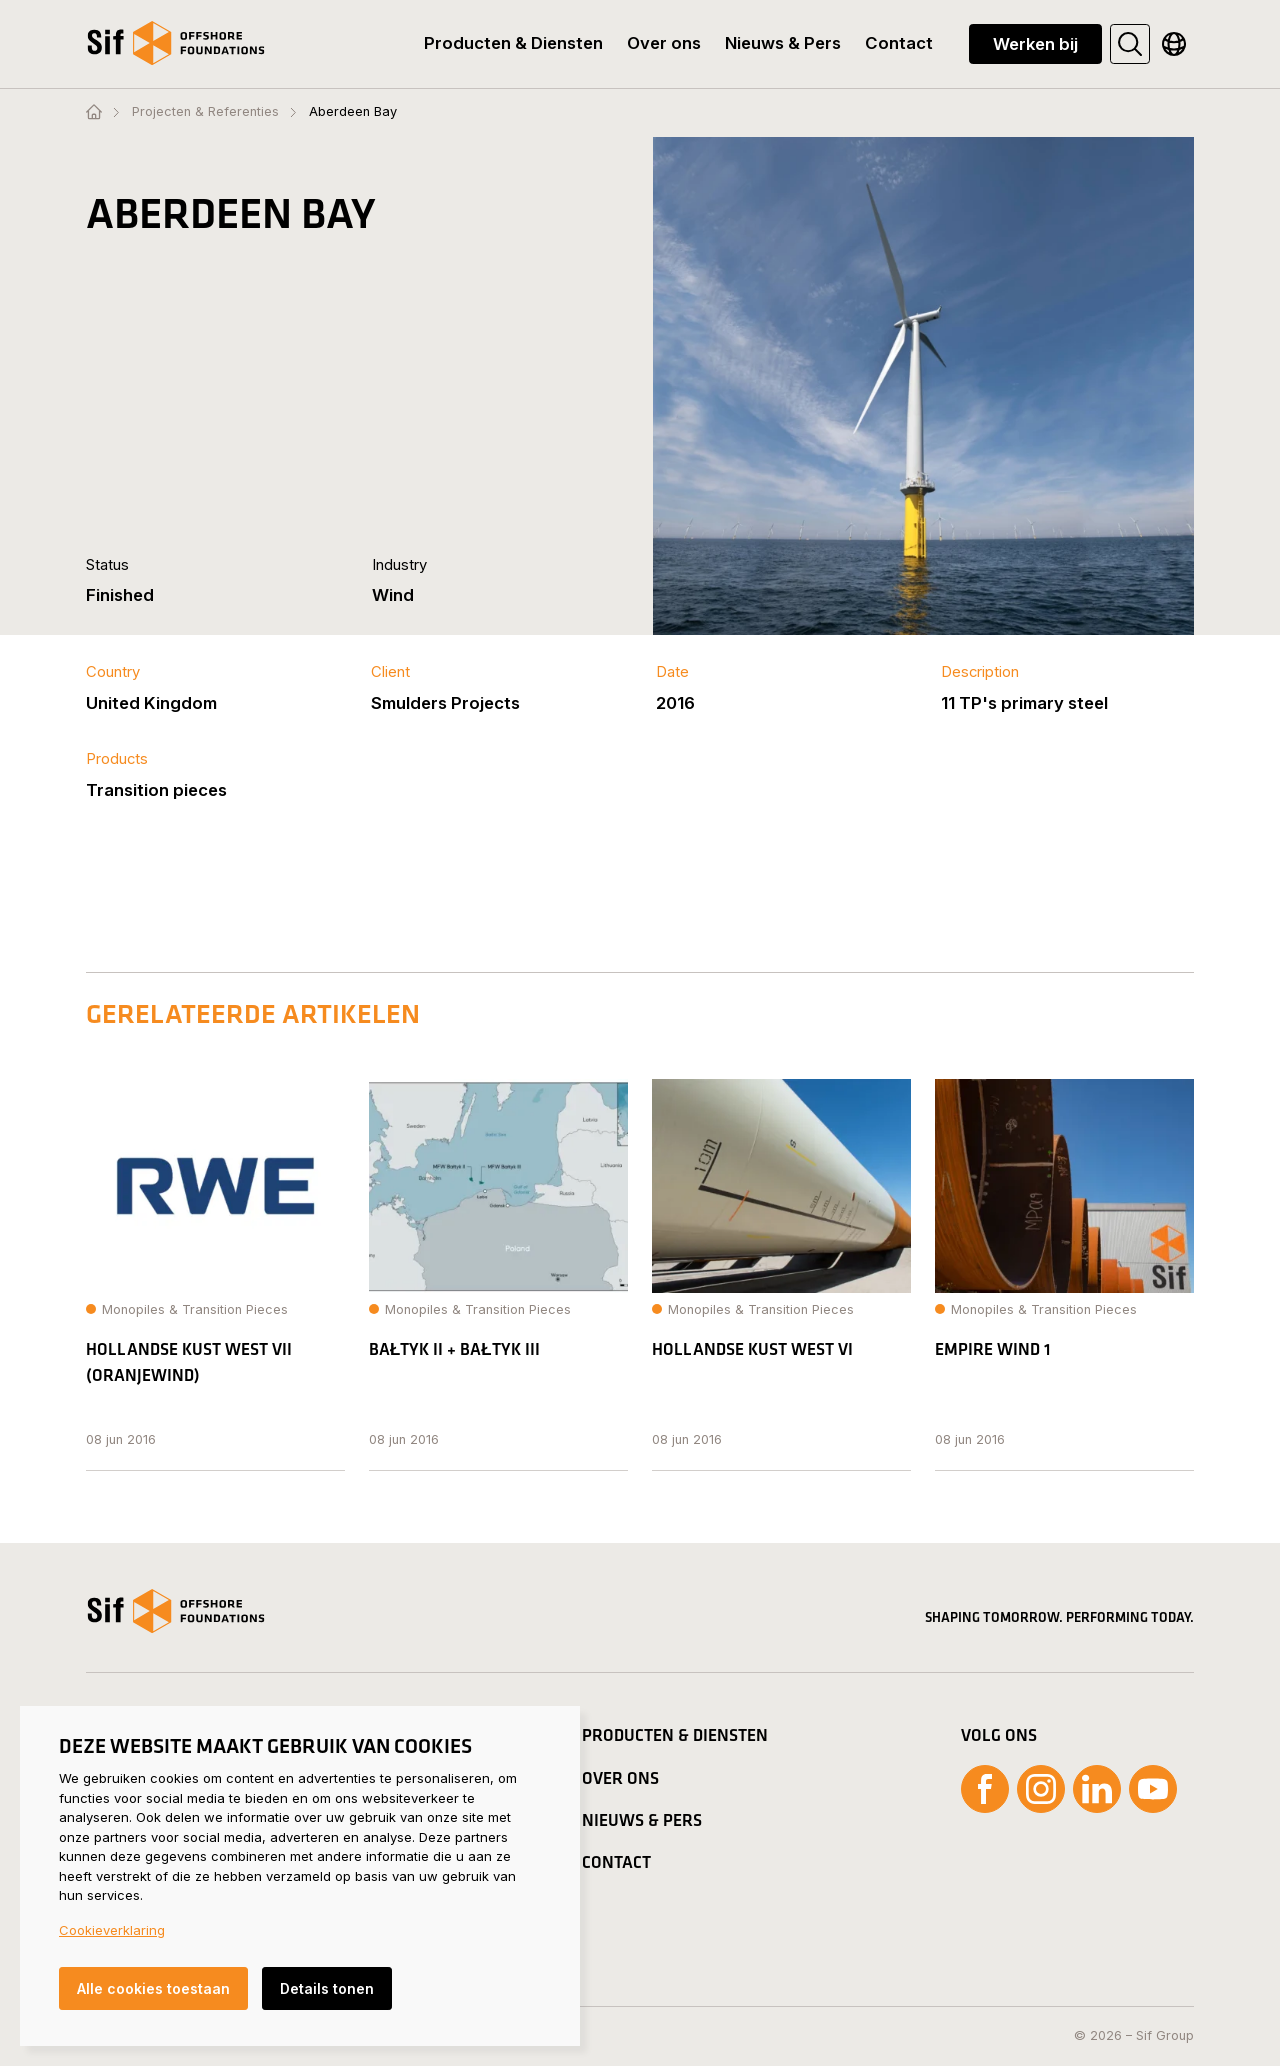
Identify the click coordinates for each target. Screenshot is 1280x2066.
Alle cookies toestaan (153, 1988)
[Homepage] (94, 113)
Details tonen (327, 1988)
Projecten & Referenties (205, 112)
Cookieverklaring (112, 1930)
